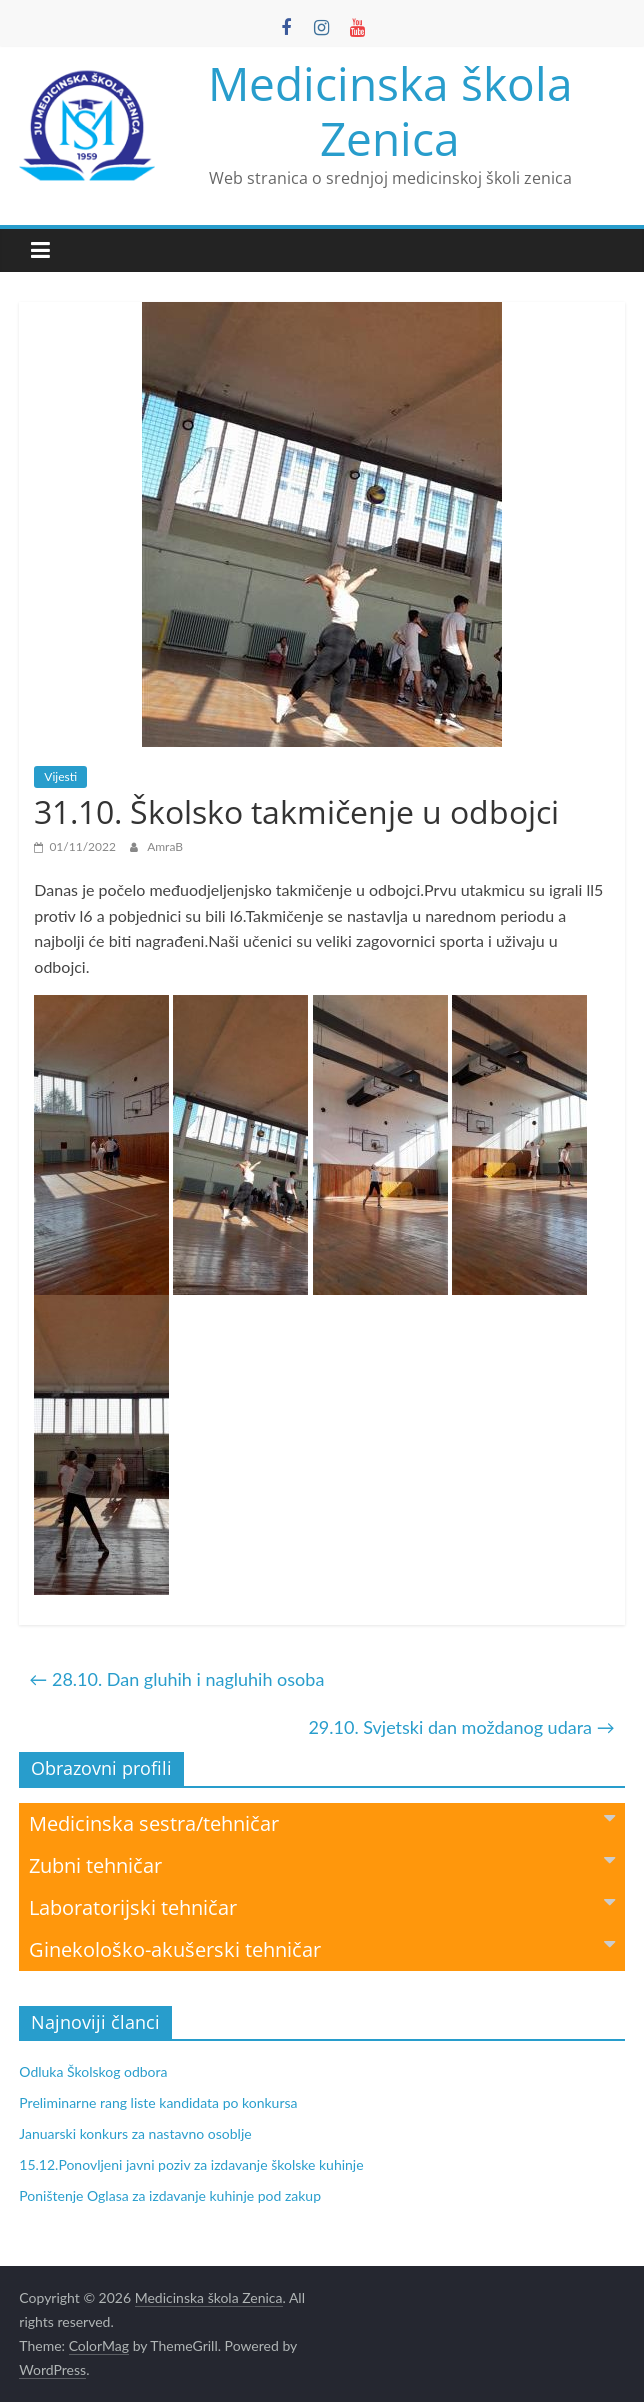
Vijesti (60, 776)
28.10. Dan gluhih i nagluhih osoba (176, 1679)
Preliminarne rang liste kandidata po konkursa (158, 2102)
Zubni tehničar (321, 1864)
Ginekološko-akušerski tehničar (321, 1948)
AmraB (165, 846)
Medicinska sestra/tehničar (321, 1822)
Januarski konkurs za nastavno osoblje (135, 2133)
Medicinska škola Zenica (390, 110)
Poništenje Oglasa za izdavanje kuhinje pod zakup (170, 2195)
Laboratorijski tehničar (321, 1906)
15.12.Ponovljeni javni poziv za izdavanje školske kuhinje (191, 2164)
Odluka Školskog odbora (93, 2071)
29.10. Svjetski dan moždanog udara (461, 1727)
